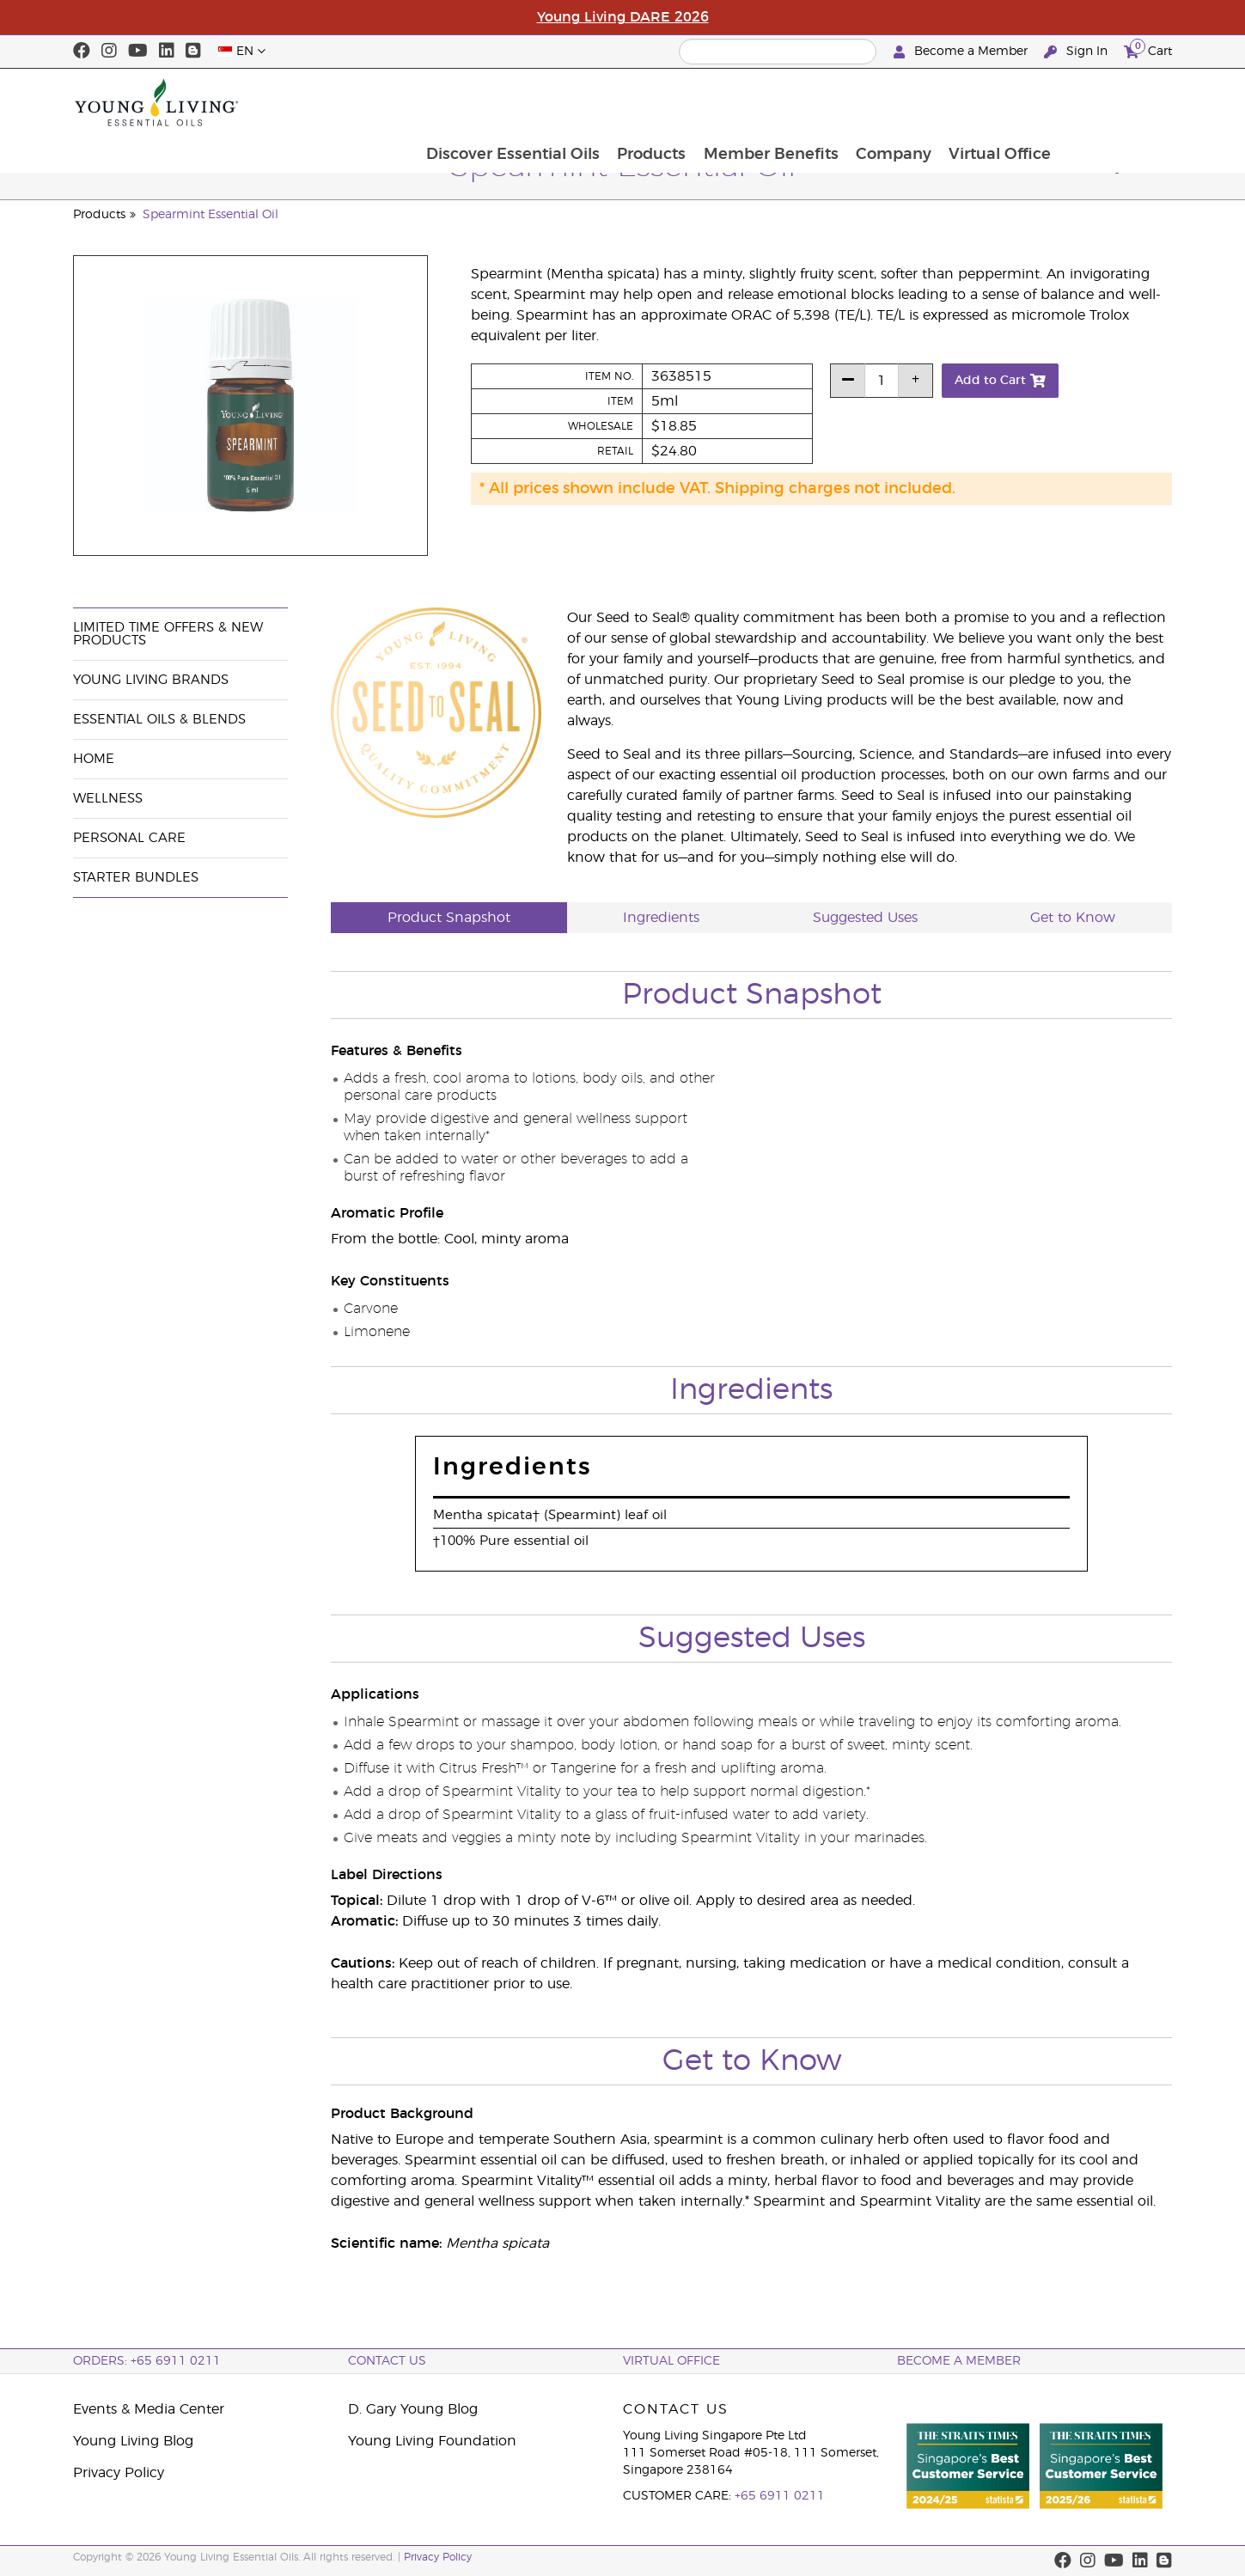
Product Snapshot (449, 918)
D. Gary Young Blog (413, 2409)
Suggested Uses (865, 918)
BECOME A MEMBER (959, 2361)
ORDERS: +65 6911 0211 (147, 2361)
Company (1003, 102)
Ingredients (661, 918)
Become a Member (962, 52)
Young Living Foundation (432, 2441)
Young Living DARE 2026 (623, 17)
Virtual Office (1111, 102)
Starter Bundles (135, 877)
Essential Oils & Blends (159, 719)
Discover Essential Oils (618, 102)
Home (93, 759)
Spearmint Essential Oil (210, 215)
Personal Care (129, 838)
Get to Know (1072, 918)
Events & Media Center (148, 2409)
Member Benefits (879, 102)
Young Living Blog (133, 2441)
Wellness (108, 798)
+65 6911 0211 (780, 2496)
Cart (1148, 49)
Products (758, 102)
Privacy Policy (118, 2473)
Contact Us (387, 2361)
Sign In (1077, 52)
